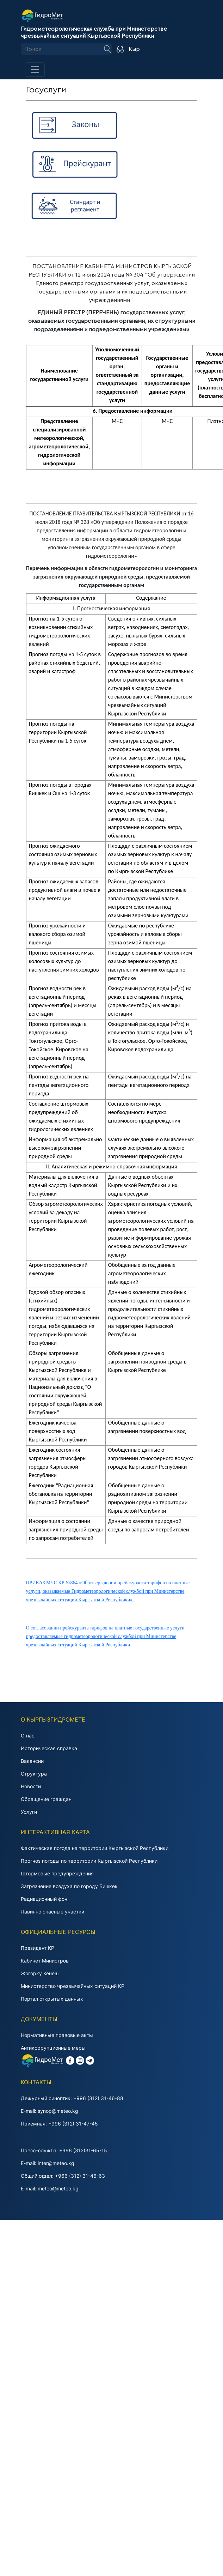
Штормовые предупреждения (57, 1873)
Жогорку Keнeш (39, 1973)
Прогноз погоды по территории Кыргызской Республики (89, 1861)
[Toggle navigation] (35, 69)
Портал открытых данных (52, 1999)
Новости (31, 1786)
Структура (34, 1774)
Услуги (29, 1812)
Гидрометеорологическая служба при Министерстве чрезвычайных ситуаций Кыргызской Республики (94, 32)
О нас (28, 1736)
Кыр (134, 49)
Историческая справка (49, 1748)
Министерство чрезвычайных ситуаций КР (72, 1986)
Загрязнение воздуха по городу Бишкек (69, 1886)
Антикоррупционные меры (53, 2048)
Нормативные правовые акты (57, 2035)
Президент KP (37, 1948)
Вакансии (32, 1761)
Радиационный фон (44, 1899)
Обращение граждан (46, 1799)
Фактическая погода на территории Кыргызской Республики (94, 1848)
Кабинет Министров (45, 1961)
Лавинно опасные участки (52, 1912)
